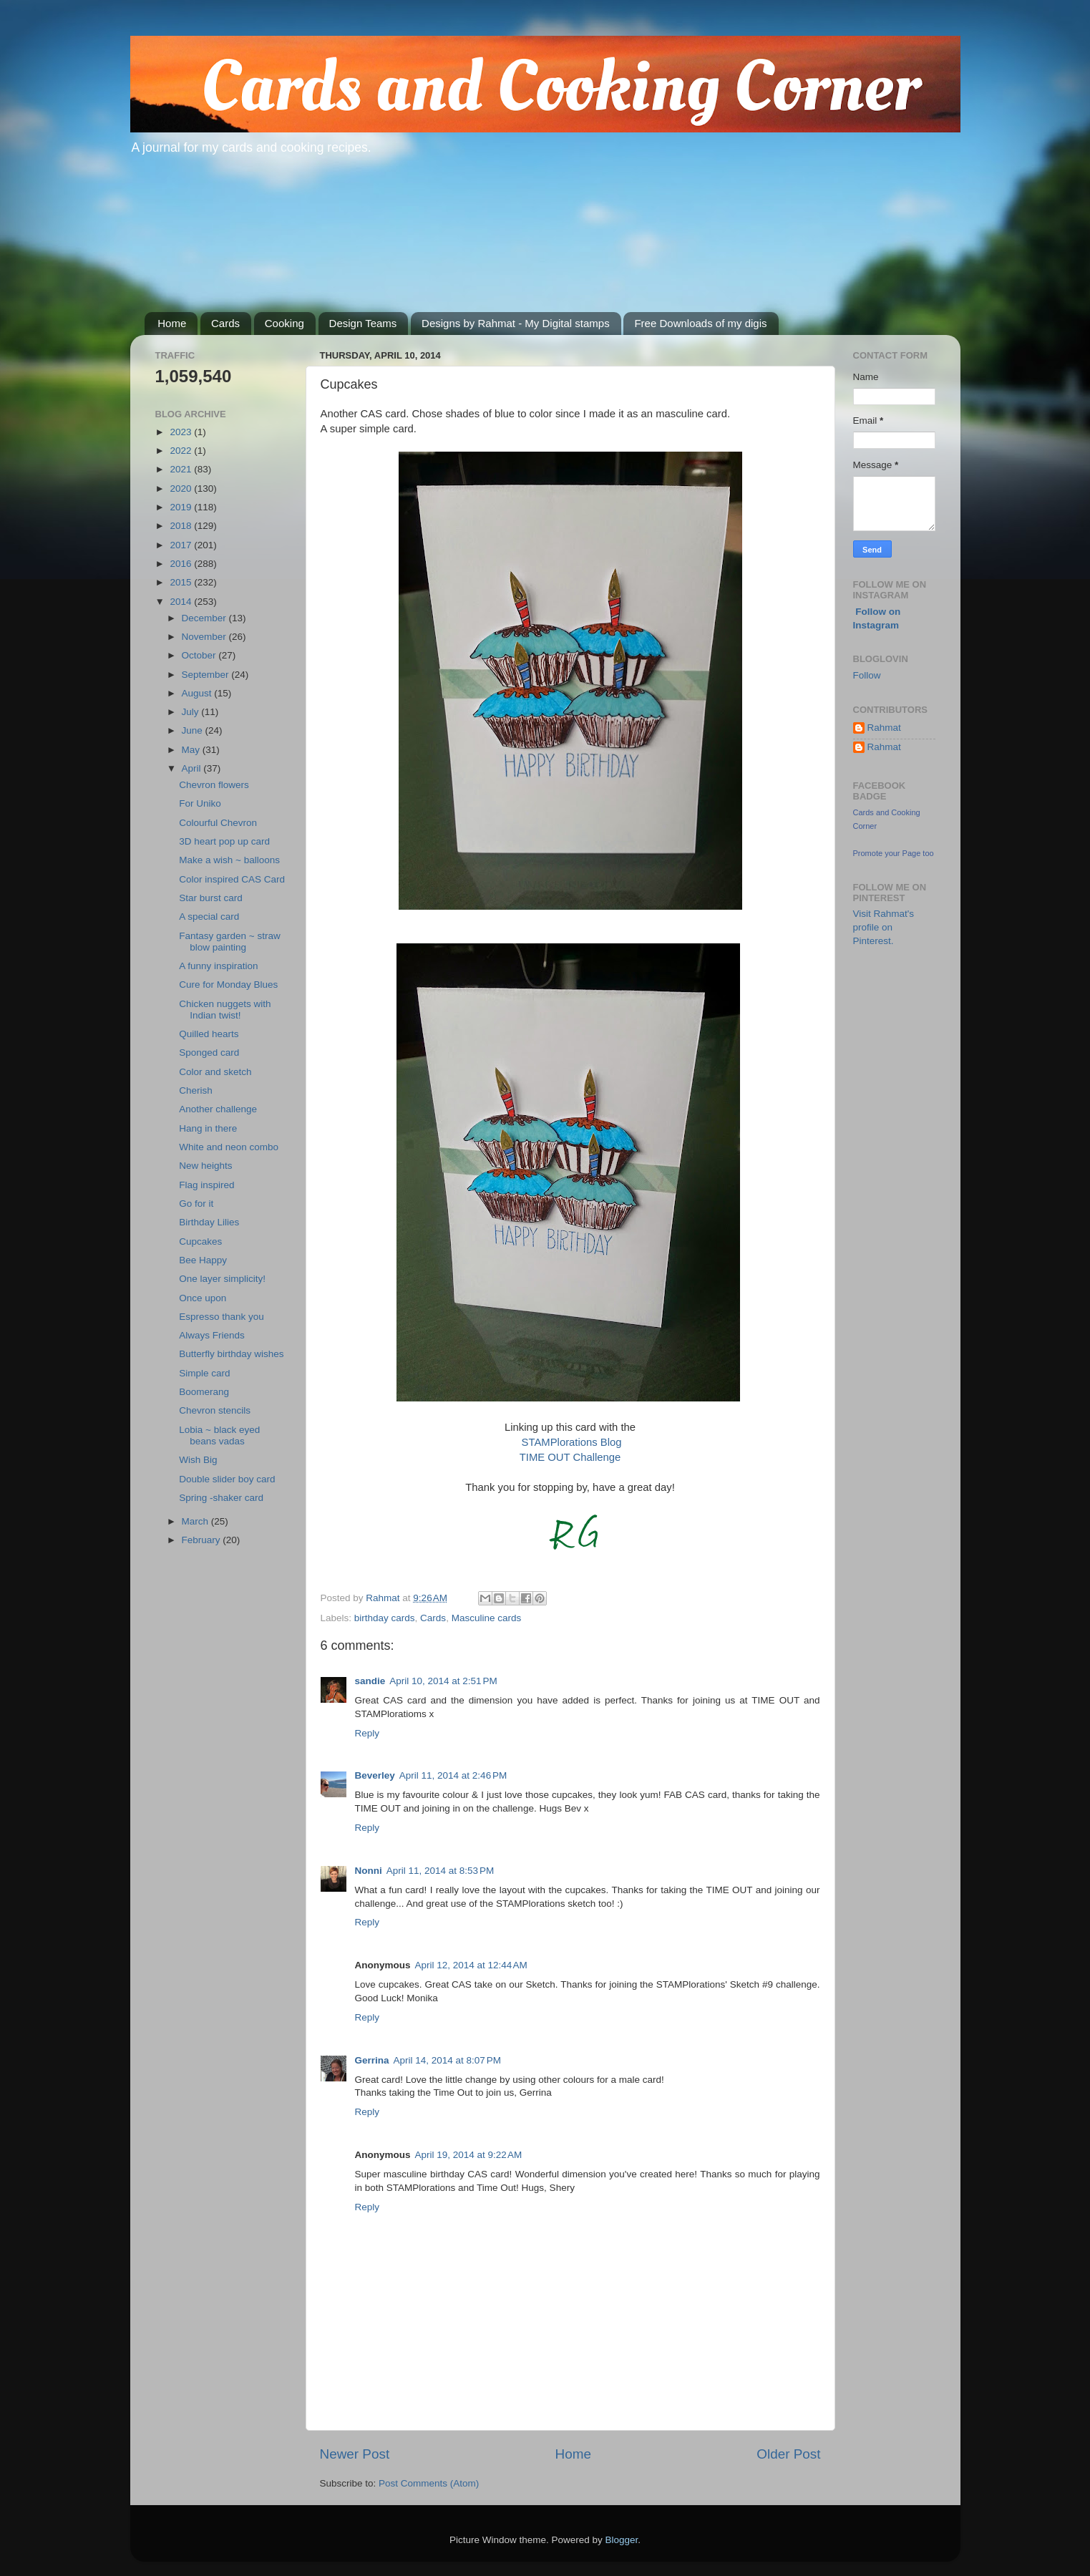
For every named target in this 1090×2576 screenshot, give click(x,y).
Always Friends (212, 1335)
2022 (182, 450)
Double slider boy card (227, 1479)
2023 (182, 432)
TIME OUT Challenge (570, 1457)
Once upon (202, 1298)
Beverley (375, 1775)
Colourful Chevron (218, 822)
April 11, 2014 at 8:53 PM (440, 1870)
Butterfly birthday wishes (231, 1353)
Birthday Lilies (209, 1222)
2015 (182, 582)
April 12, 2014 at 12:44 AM (471, 1965)
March (196, 1521)
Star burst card (211, 898)
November (205, 636)
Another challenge (218, 1109)
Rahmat (884, 727)
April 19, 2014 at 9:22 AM (468, 2154)
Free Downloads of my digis (700, 323)
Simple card (204, 1373)
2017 (182, 545)
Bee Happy (203, 1260)
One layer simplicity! (222, 1278)
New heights (205, 1165)
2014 (182, 601)
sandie (370, 1681)
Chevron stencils (214, 1410)
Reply (367, 1733)
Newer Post (355, 2453)
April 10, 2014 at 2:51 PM (443, 1681)
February (202, 1540)
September (207, 674)
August (198, 693)
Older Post (788, 2453)
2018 (182, 525)
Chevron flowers (214, 784)
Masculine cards (487, 1618)
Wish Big (198, 1459)
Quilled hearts (208, 1034)
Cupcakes (200, 1241)
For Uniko (200, 803)
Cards (225, 323)
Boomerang (204, 1391)
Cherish (196, 1090)
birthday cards (384, 1618)
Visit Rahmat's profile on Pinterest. (884, 927)
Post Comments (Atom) (429, 2483)
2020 (182, 488)
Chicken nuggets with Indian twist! (225, 1009)
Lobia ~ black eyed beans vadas (219, 1435)
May (192, 749)
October (200, 655)
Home (171, 323)
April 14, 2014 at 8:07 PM (447, 2060)
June (193, 730)
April (193, 768)
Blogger (621, 2539)
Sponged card (209, 1052)
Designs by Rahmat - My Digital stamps (516, 323)
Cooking (284, 323)
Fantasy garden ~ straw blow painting (229, 941)
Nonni (368, 1870)
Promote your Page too (893, 853)
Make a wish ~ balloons (229, 860)
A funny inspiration (218, 966)
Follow (867, 675)
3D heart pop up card (224, 841)
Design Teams (363, 323)
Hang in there (208, 1128)
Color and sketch (215, 1071)
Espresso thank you (221, 1316)
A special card (209, 916)
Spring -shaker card (221, 1497)
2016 (182, 563)
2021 (182, 469)
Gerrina (372, 2060)
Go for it (196, 1203)
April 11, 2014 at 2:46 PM (453, 1775)
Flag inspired (206, 1185)
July (192, 711)
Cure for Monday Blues (228, 984)
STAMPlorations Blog (572, 1442)
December (205, 618)
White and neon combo (228, 1147)
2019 (182, 507)
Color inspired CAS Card (232, 879)
